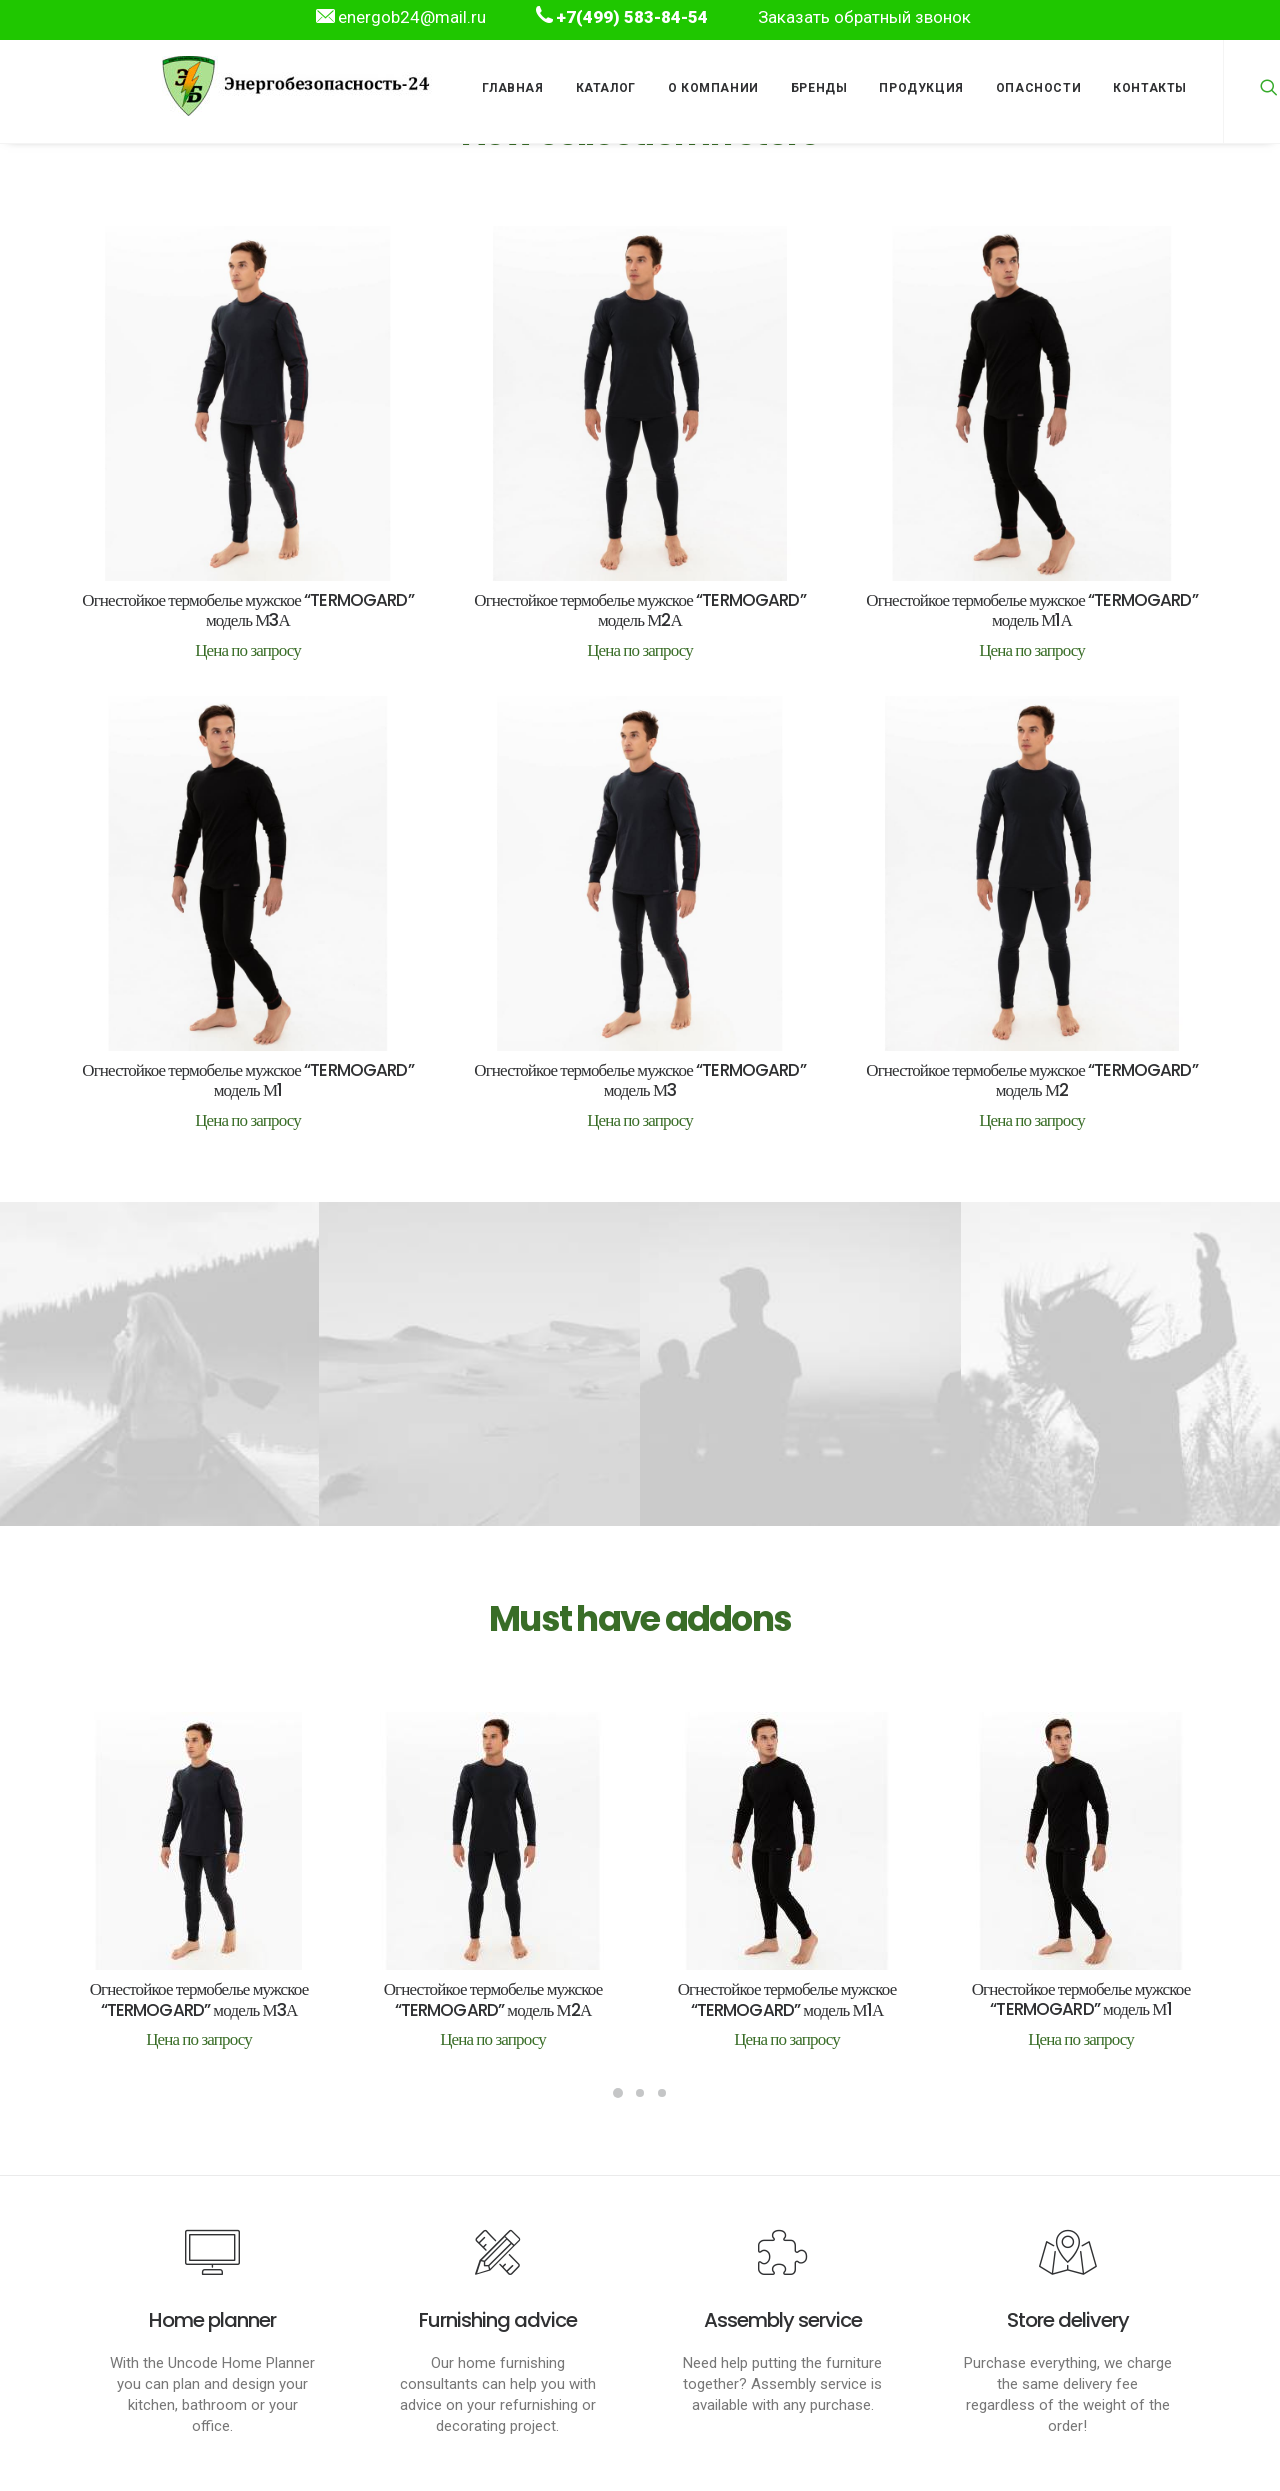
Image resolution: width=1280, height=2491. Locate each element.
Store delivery (1068, 2320)
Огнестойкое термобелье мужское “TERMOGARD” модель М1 (248, 1040)
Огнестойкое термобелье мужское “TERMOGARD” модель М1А (1032, 608)
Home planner (212, 2320)
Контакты (1150, 88)
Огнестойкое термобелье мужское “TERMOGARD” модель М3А (248, 610)
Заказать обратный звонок (864, 17)
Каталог (606, 88)
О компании (713, 88)
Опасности (1038, 88)
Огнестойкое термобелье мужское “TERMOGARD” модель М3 (640, 1020)
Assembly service (783, 2320)
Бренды (819, 88)
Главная (512, 88)
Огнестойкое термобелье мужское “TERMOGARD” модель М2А (640, 610)
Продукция (921, 88)
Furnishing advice (498, 2320)
